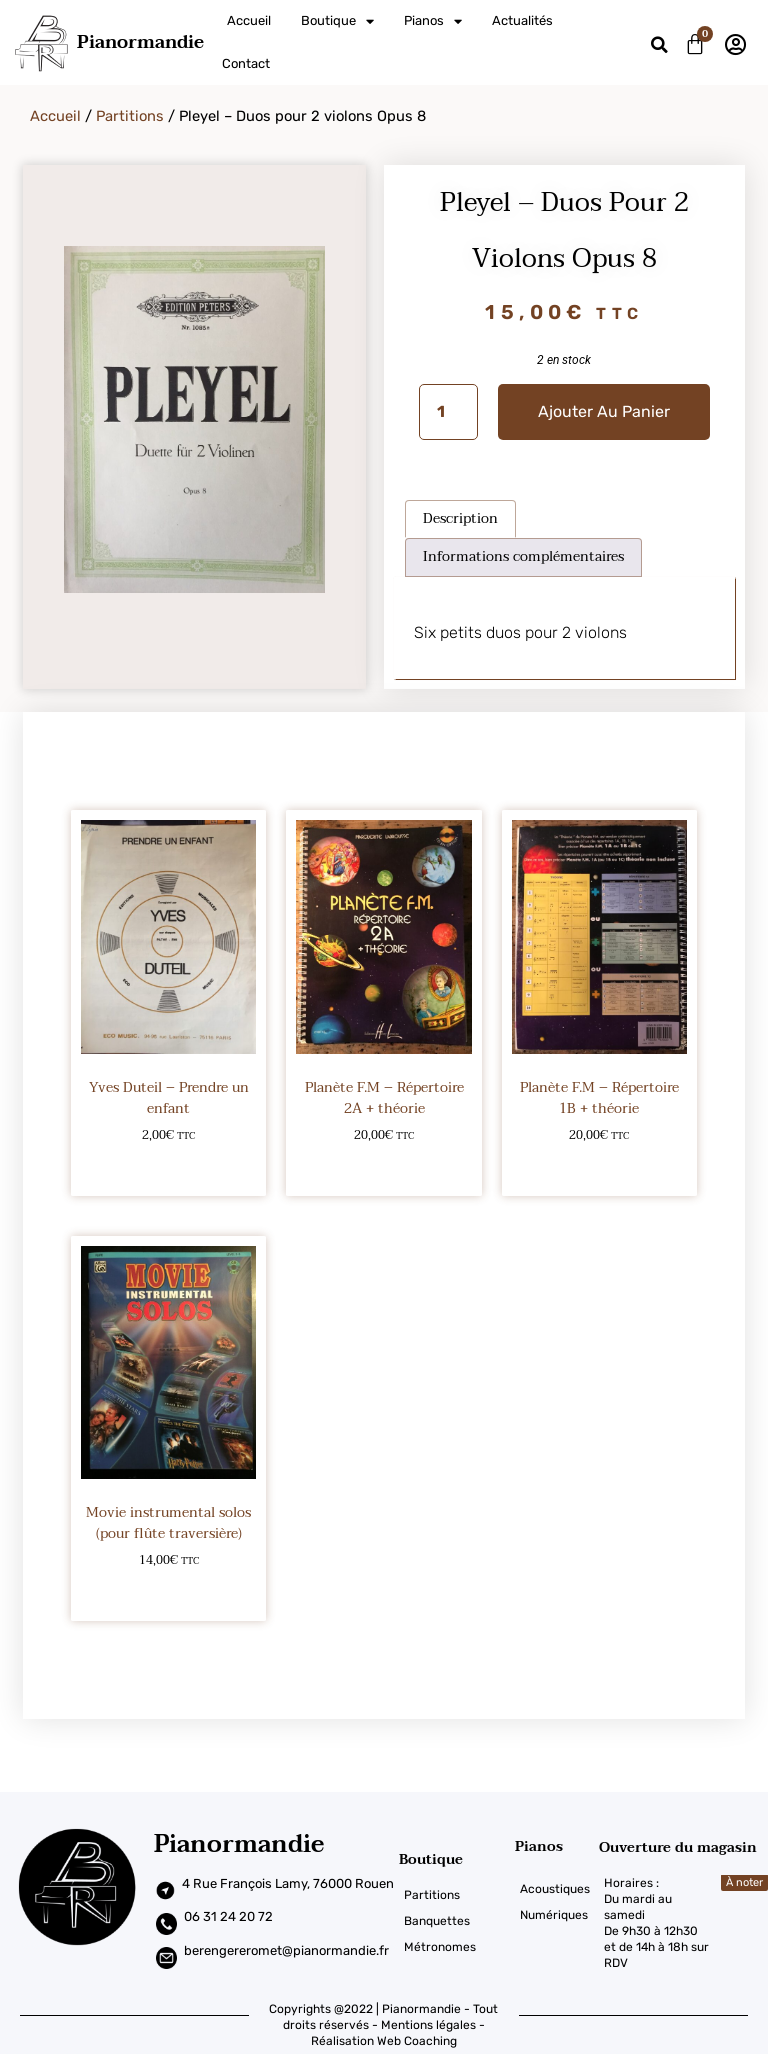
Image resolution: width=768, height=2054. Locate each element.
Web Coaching (417, 2041)
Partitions (130, 116)
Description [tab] (460, 518)
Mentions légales (428, 2025)
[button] (659, 45)
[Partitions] (456, 1895)
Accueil (249, 20)
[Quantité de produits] (448, 412)
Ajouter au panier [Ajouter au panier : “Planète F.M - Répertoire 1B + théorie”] (599, 1167)
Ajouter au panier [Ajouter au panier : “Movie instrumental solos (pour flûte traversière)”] (168, 1592)
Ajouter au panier (604, 411)
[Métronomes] (456, 1947)
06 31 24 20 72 (228, 1916)
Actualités (522, 20)
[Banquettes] (456, 1921)
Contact (246, 63)
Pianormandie (140, 42)
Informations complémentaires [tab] (523, 556)
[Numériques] (557, 1915)
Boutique (337, 21)
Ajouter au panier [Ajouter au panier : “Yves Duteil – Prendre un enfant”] (168, 1167)
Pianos (433, 21)
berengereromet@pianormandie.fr (286, 1950)
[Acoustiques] (557, 1889)
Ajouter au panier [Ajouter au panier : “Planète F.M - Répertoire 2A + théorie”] (384, 1167)
